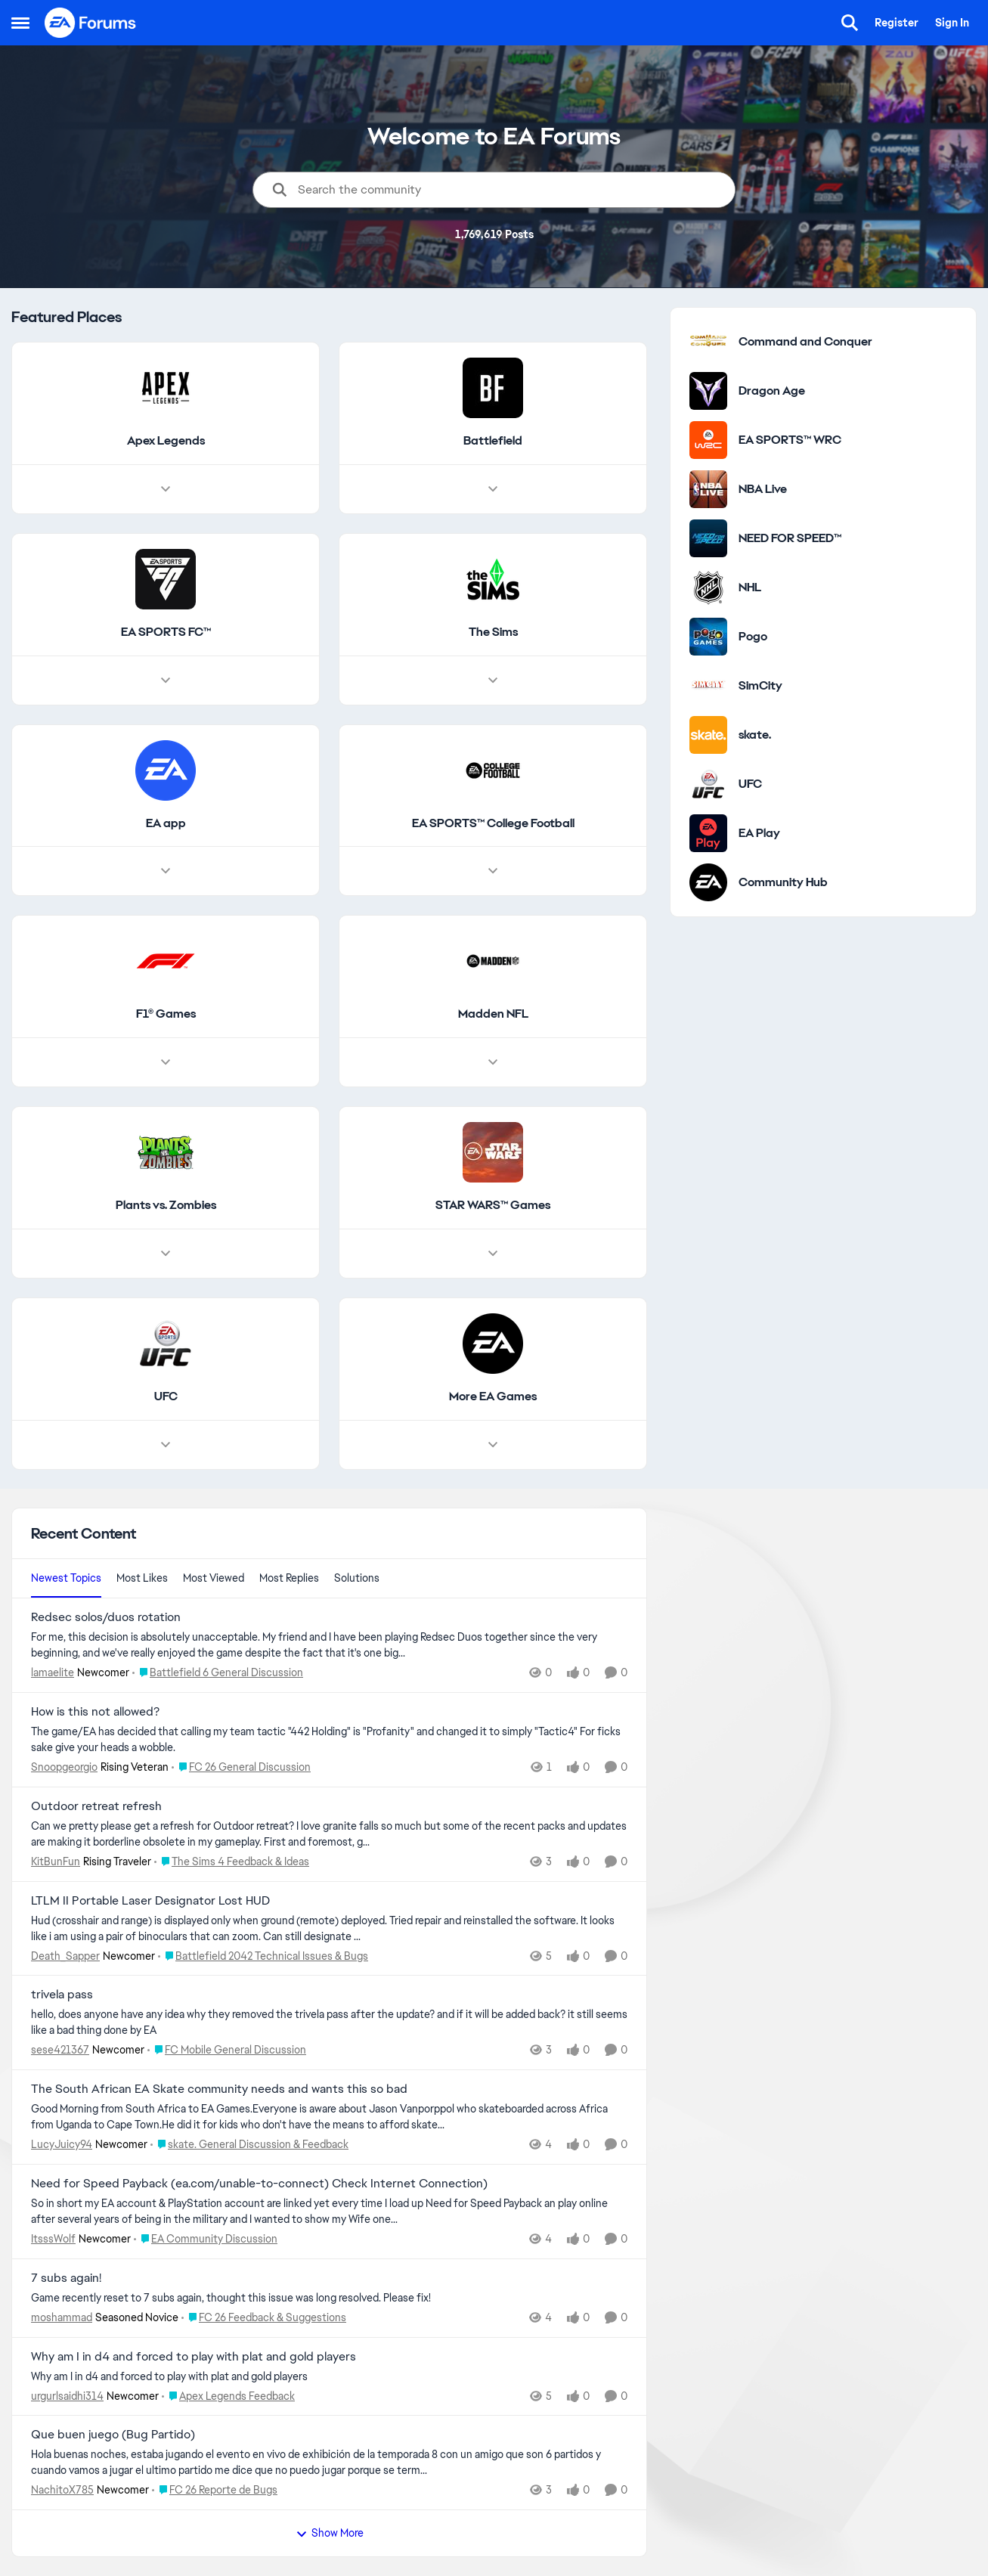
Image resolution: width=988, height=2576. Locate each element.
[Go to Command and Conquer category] (708, 342)
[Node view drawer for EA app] (165, 872)
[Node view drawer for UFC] (165, 1445)
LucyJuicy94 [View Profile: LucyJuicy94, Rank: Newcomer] (61, 2144)
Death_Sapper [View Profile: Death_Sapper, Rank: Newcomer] (65, 1955)
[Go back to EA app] (166, 824)
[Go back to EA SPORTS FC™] (166, 632)
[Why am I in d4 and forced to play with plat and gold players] (329, 2376)
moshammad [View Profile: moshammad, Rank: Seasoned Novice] (61, 2317)
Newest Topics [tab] (66, 1578)
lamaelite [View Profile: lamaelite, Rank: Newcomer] (52, 1672)
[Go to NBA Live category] (708, 489)
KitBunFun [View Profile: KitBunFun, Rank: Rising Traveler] (55, 1861)
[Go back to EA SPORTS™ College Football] (493, 824)
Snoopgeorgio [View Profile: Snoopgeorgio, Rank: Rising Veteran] (64, 1767)
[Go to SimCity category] (708, 686)
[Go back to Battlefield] (492, 441)
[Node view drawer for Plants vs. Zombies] (165, 1254)
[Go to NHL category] (708, 587)
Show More (330, 2533)
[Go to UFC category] (708, 784)
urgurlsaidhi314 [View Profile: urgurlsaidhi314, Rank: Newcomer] (67, 2395)
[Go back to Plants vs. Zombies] (166, 1206)
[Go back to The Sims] (493, 632)
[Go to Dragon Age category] (708, 391)
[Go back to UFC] (166, 1397)
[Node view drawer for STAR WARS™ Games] (493, 1254)
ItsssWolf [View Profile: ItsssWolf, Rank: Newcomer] (53, 2239)
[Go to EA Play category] (708, 833)
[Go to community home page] (91, 23)
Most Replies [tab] (289, 1578)
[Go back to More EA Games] (493, 1397)
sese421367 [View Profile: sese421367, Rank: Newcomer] (60, 2050)
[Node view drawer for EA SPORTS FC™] (165, 680)
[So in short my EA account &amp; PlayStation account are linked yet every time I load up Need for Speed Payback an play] (329, 2211)
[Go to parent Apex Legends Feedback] (228, 2396)
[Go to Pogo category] (708, 637)
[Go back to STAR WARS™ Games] (492, 1206)
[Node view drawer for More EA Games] (493, 1445)
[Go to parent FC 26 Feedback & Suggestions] (263, 2318)
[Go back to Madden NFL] (493, 1015)
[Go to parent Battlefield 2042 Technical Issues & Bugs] (263, 1956)
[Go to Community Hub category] (708, 882)
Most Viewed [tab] (213, 1578)
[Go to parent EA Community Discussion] (205, 2239)
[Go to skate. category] (708, 735)
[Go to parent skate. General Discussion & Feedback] (249, 2145)
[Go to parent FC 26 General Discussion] (241, 1767)
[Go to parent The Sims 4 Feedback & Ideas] (231, 1862)
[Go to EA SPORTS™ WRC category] (708, 440)
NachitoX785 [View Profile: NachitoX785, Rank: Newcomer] (62, 2490)
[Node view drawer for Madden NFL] (493, 1063)
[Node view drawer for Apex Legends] (165, 489)
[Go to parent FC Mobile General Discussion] (226, 2050)
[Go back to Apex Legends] (166, 441)
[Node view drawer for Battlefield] (493, 489)
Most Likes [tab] (142, 1578)
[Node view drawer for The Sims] (493, 680)
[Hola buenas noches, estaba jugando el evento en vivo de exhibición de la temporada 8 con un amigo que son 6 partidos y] (329, 2462)
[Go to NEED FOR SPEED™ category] (708, 538)
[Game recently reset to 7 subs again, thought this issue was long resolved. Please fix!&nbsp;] (329, 2298)
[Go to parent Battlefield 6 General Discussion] (217, 1673)
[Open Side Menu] (20, 22)
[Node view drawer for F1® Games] (165, 1063)
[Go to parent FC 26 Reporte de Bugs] (214, 2490)
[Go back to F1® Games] (166, 1015)
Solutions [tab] (356, 1578)
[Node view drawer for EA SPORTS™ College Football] (493, 872)
